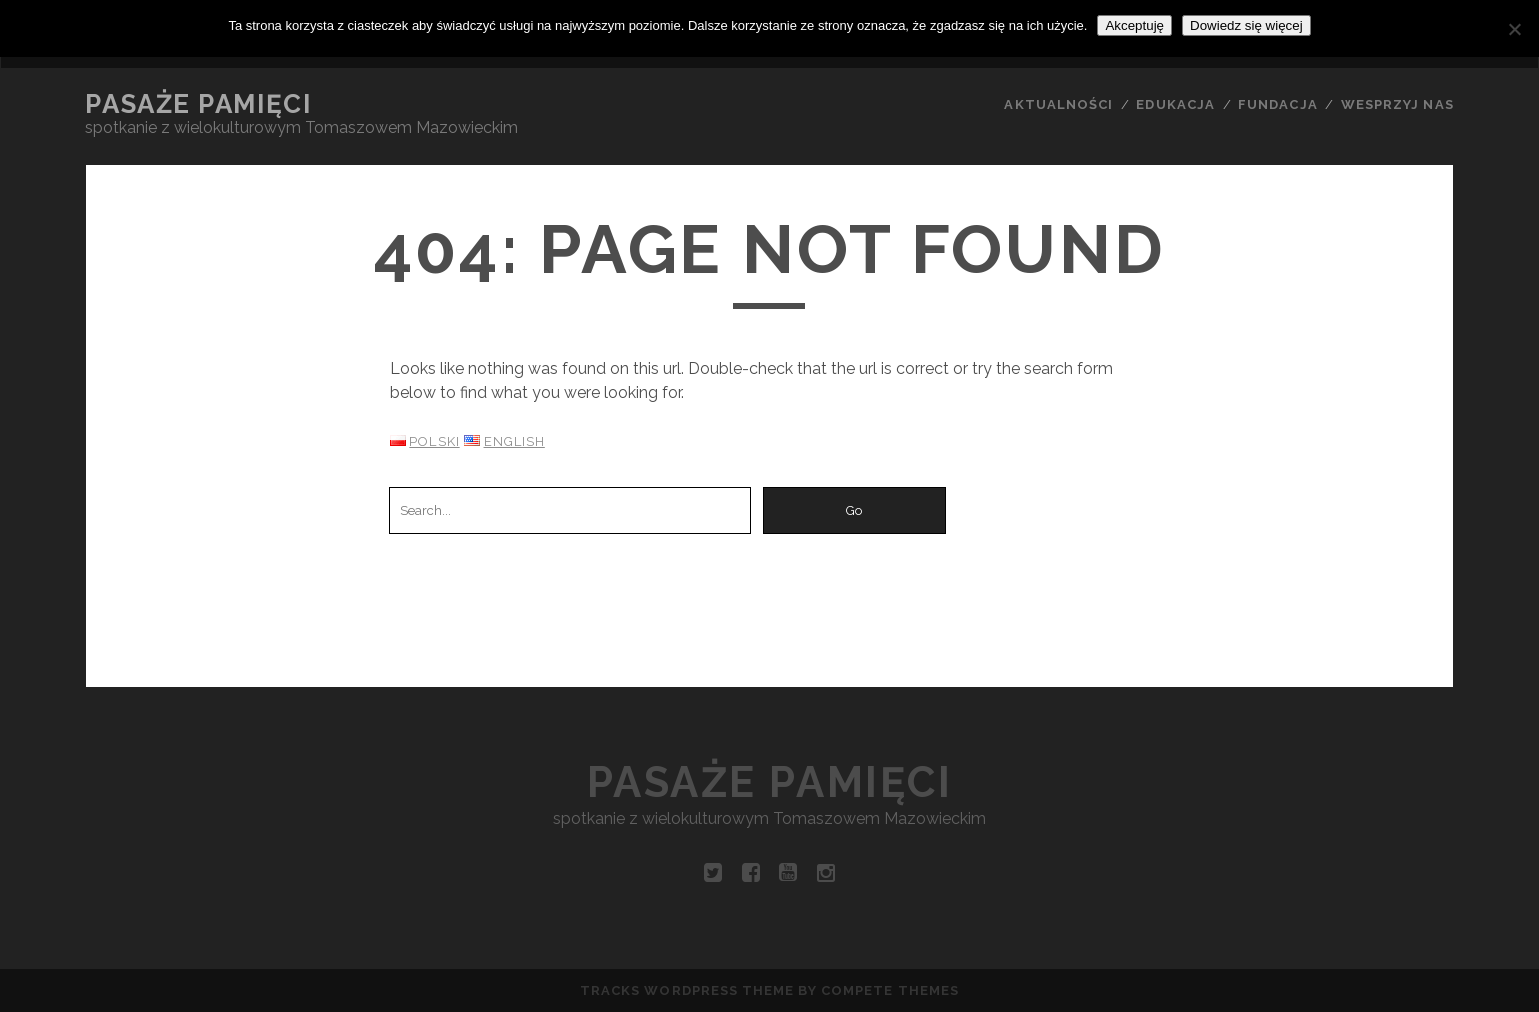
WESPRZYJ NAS (1397, 104)
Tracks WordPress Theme (687, 990)
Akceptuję (1134, 25)
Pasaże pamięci (198, 104)
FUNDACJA (1277, 104)
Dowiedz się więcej (1246, 25)
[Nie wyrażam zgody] (1514, 29)
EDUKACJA (1175, 104)
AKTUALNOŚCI (1058, 104)
